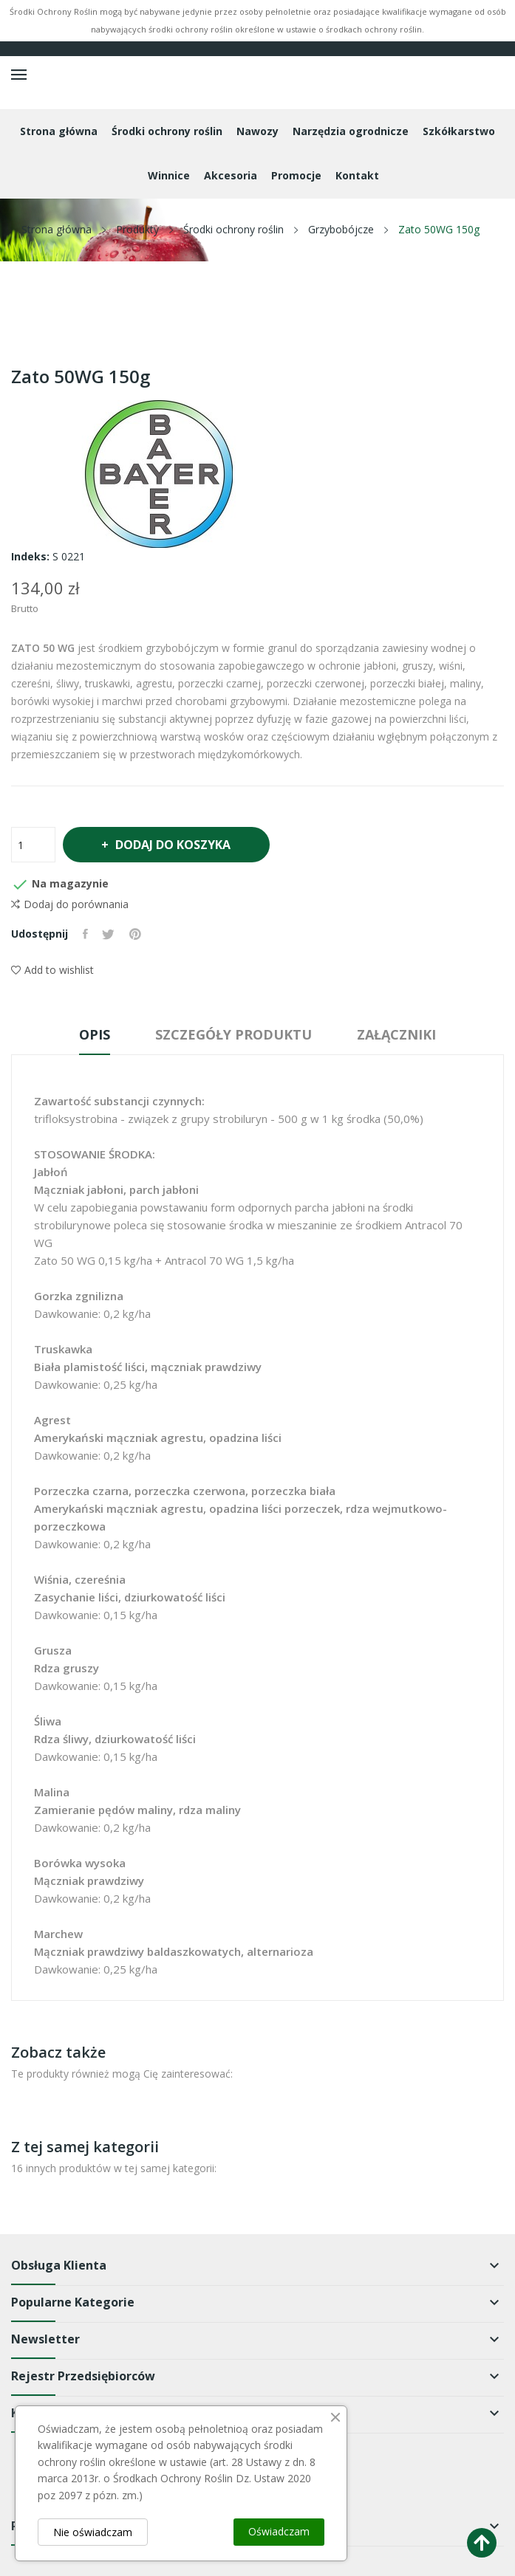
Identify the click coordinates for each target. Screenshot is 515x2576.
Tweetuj (109, 934)
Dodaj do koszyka (174, 845)
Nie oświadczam (92, 2532)
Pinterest (136, 934)
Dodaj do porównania (70, 904)
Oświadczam (279, 2531)
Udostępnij (85, 934)
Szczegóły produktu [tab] (233, 1034)
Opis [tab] (92, 1034)
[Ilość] (33, 844)
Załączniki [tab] (398, 1034)
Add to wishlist (52, 970)
